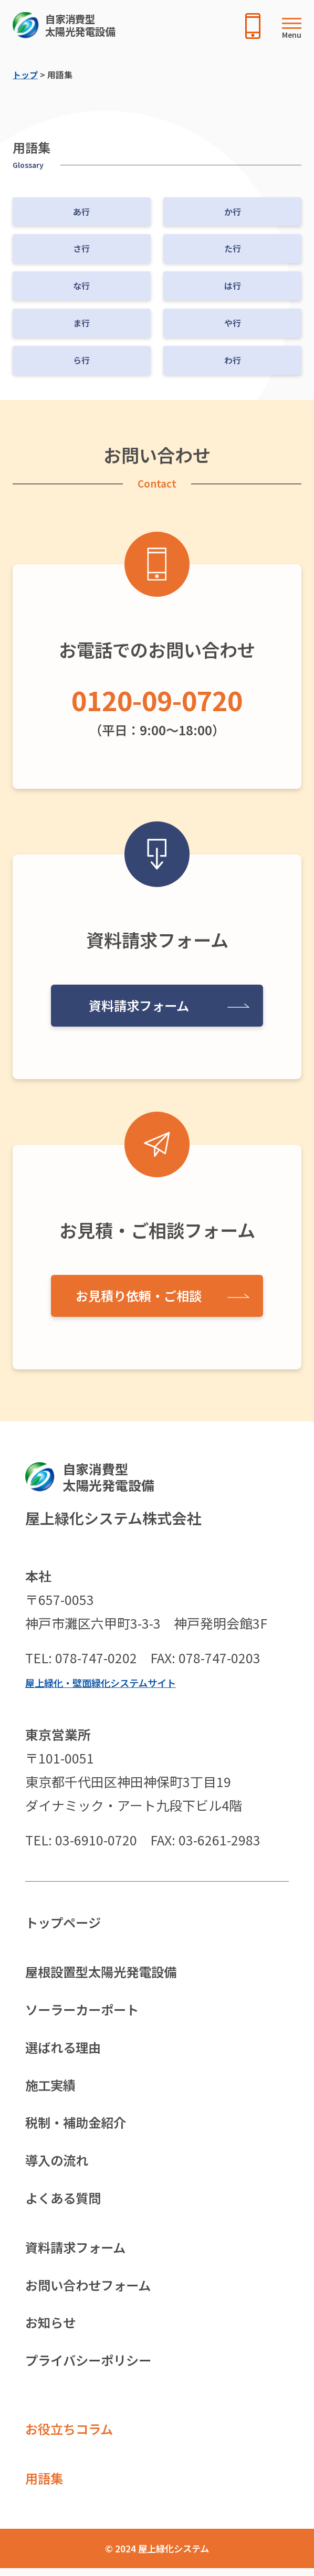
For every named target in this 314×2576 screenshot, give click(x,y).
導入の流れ (58, 2164)
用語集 (45, 2485)
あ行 (81, 211)
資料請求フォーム (138, 1005)
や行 (232, 322)
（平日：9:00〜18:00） (157, 709)
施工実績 (51, 2087)
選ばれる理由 (64, 2049)
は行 (232, 285)
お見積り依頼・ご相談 (138, 1295)
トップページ (64, 1922)
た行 (232, 248)
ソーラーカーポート (84, 2010)
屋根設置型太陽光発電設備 (104, 1972)
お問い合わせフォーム (90, 2290)
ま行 (81, 322)
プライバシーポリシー (90, 2366)
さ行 (81, 248)
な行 (81, 285)
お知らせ (51, 2328)
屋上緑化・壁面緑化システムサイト (104, 1682)
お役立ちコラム (71, 2435)
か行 (232, 211)
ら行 (81, 360)
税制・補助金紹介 (77, 2125)
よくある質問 (64, 2201)
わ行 (232, 360)
